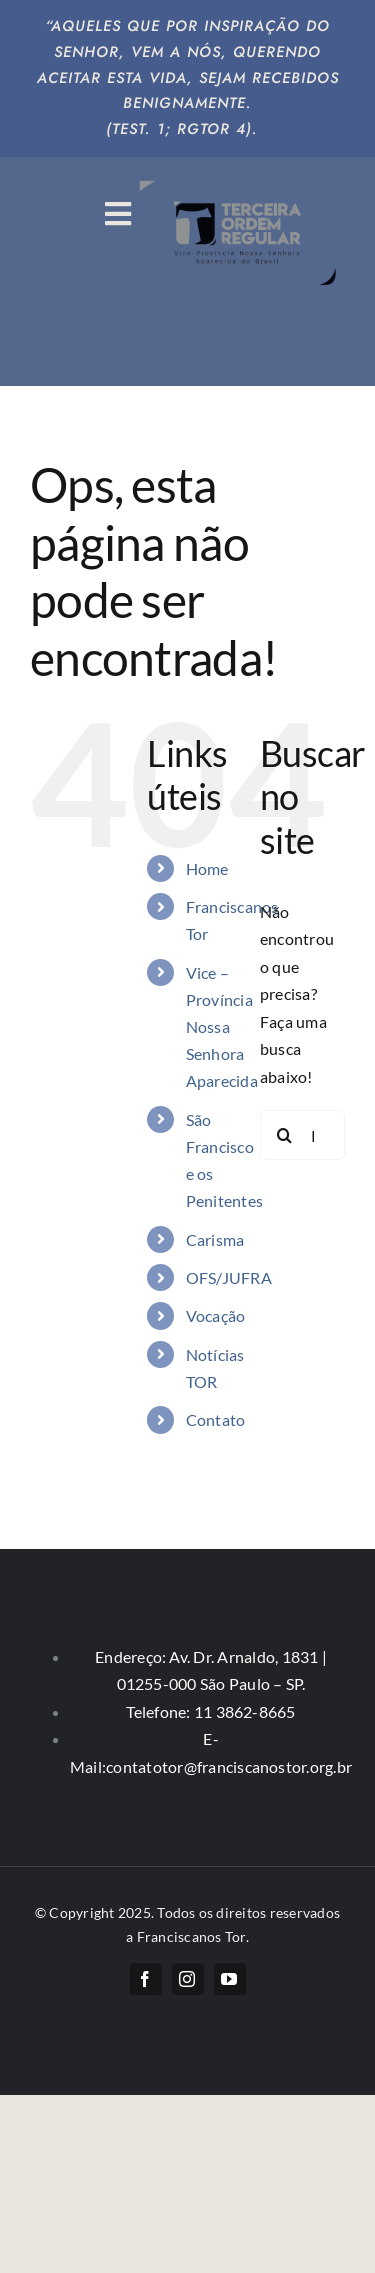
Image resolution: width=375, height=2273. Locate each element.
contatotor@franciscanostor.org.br (229, 1766)
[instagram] (188, 1979)
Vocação (216, 1315)
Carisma (215, 1239)
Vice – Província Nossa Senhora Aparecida (222, 1027)
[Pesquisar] (285, 1135)
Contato (216, 1419)
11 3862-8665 (243, 1711)
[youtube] (230, 1979)
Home (207, 868)
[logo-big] (240, 178)
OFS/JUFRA (229, 1277)
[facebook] (146, 1979)
